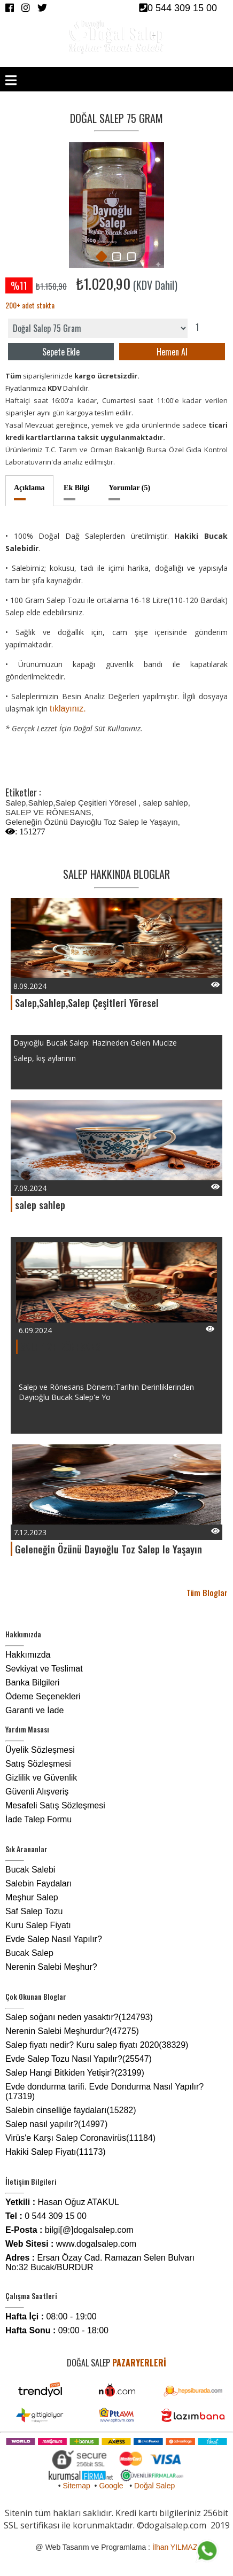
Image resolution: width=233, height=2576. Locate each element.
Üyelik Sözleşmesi (40, 1749)
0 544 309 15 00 (178, 8)
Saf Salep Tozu (34, 1911)
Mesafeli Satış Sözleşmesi (55, 1805)
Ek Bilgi (77, 488)
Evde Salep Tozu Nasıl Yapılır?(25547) (78, 2058)
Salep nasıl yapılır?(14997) (56, 2124)
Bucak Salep (29, 1953)
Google (111, 2485)
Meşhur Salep (31, 1897)
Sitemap (76, 2485)
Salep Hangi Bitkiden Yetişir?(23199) (74, 2072)
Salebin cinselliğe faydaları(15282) (70, 2110)
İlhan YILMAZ (175, 2547)
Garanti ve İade (34, 1710)
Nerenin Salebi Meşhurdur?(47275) (72, 2031)
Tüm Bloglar (207, 1592)
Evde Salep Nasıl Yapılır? (53, 1939)
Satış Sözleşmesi (38, 1763)
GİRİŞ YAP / (126, 60)
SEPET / (202, 60)
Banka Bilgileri (32, 1682)
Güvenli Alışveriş (36, 1791)
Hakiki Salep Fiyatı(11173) (55, 2151)
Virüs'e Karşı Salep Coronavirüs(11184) (80, 2137)
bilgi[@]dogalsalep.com (89, 2229)
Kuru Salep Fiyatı (38, 1925)
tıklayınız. (68, 708)
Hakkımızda (27, 1654)
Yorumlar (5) (129, 488)
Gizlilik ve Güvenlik (41, 1777)
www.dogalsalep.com (96, 2243)
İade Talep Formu (38, 1819)
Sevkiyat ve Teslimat (44, 1668)
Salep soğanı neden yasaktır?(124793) (79, 2017)
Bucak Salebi (30, 1869)
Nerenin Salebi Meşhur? (51, 1966)
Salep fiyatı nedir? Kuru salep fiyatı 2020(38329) (96, 2044)
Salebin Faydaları (38, 1883)
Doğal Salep (154, 2485)
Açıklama (29, 488)
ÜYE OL (154, 60)
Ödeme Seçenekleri (43, 1696)
